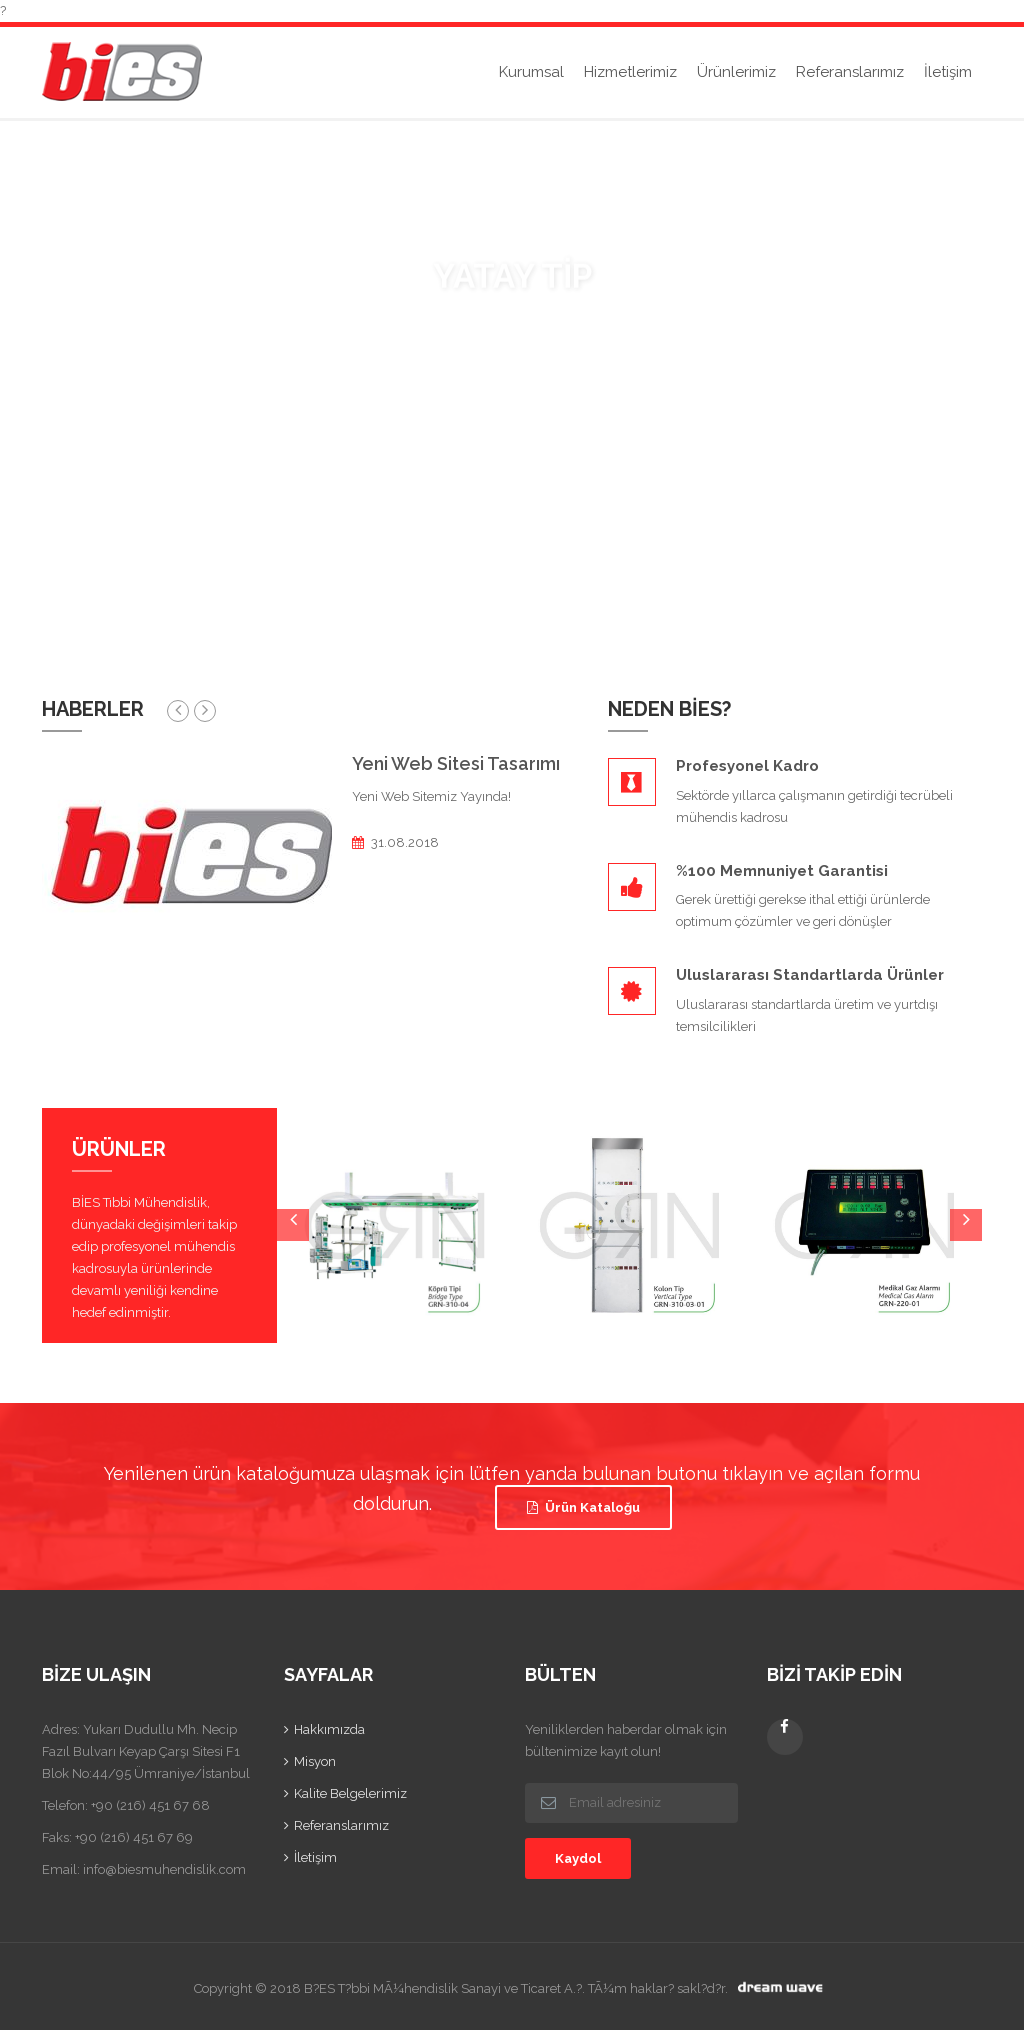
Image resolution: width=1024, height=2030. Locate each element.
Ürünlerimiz (736, 72)
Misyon (315, 1761)
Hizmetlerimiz (630, 72)
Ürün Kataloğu (583, 1507)
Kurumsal (531, 72)
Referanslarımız (850, 72)
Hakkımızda (329, 1729)
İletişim (948, 72)
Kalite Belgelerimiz (350, 1793)
